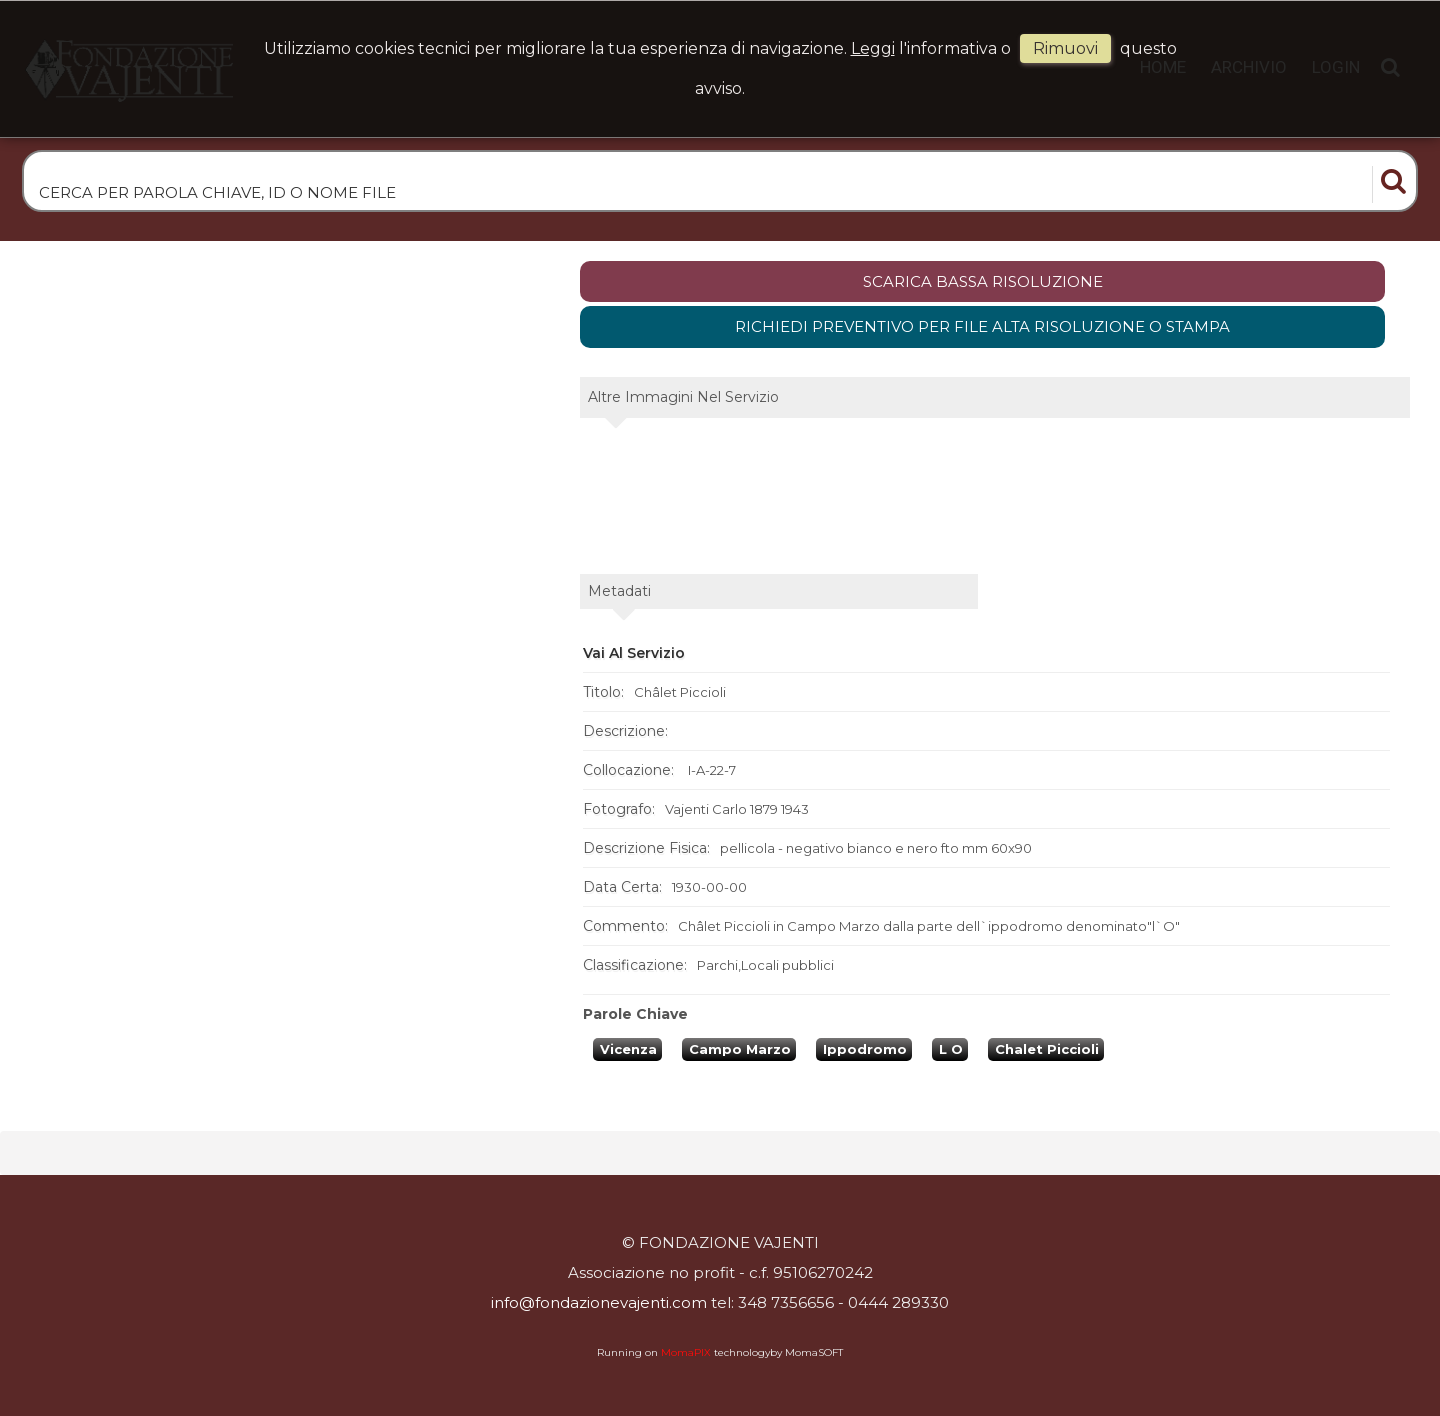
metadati (619, 591)
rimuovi (1065, 48)
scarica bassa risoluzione (983, 281)
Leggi (873, 48)
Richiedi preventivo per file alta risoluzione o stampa (982, 326)
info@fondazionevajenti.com (599, 1302)
